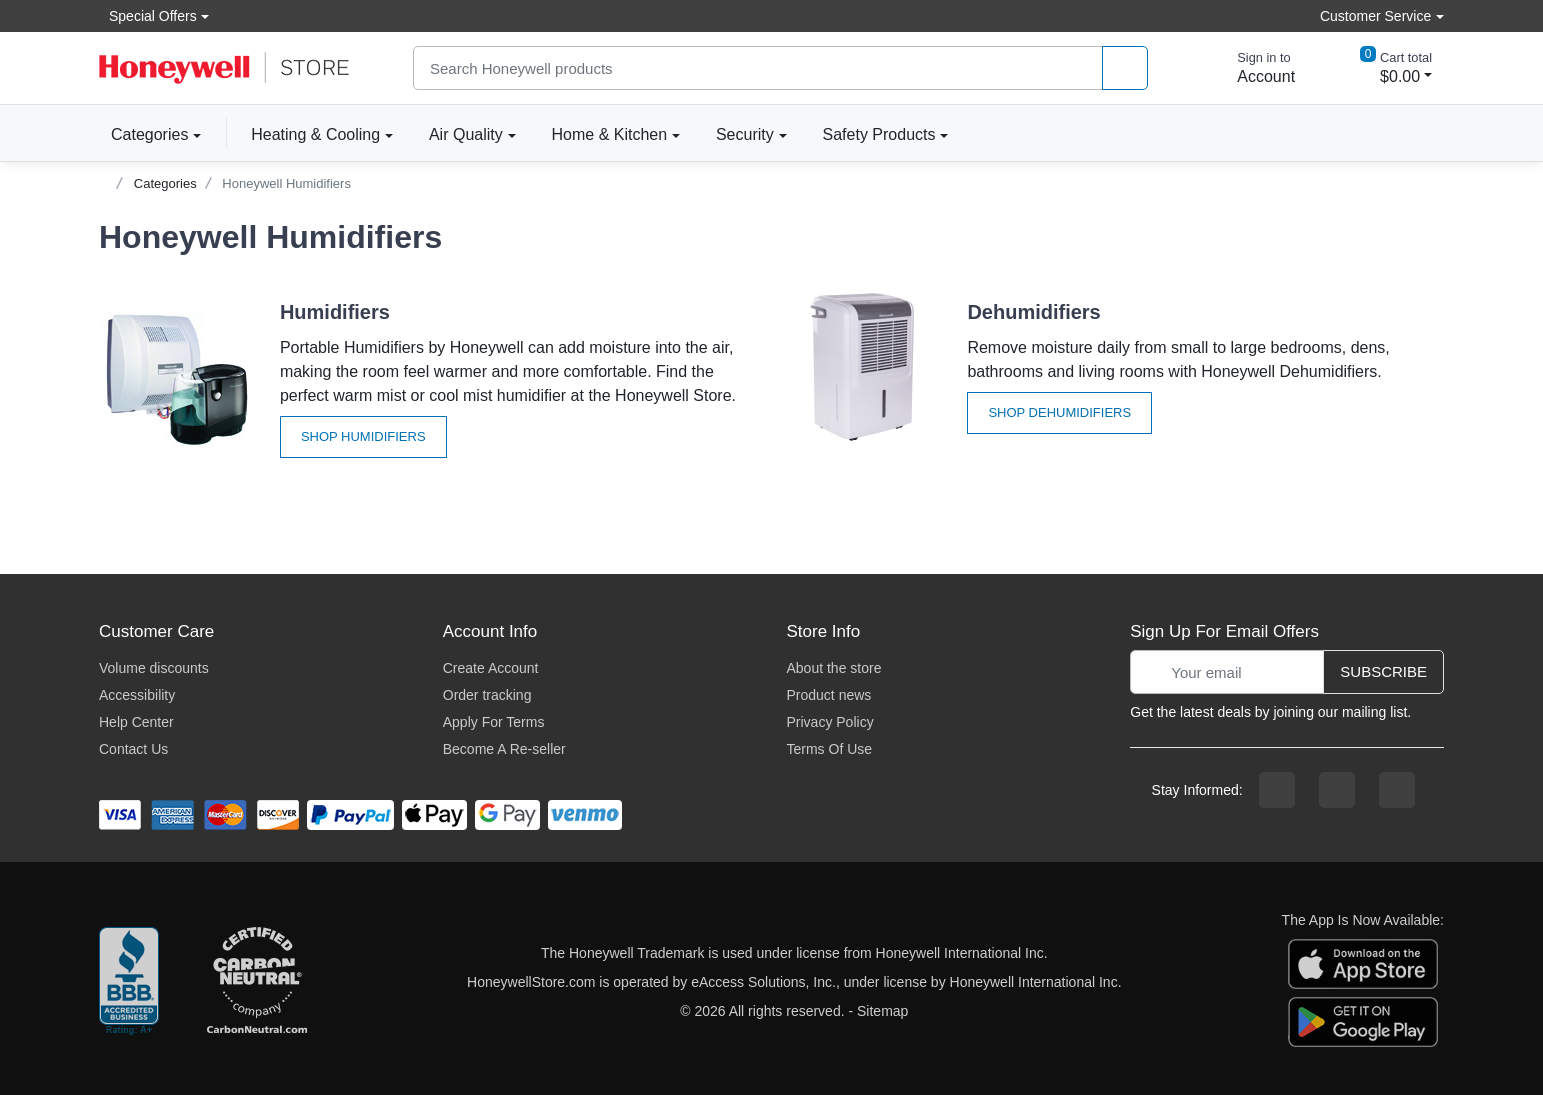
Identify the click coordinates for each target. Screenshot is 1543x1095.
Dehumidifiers (1033, 312)
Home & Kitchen (610, 134)
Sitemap (882, 1011)
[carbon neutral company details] (257, 982)
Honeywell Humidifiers (286, 183)
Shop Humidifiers (363, 436)
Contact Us (133, 749)
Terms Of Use (830, 749)
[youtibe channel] (1397, 790)
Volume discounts (154, 668)
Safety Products (879, 134)
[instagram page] (1337, 790)
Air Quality (466, 134)
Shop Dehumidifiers (1059, 412)
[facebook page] (1277, 790)
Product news (829, 695)
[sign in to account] (1252, 68)
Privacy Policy (830, 722)
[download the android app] (1363, 1021)
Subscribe (1383, 671)
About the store (834, 668)
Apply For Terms (494, 722)
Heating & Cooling (315, 134)
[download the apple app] (1363, 963)
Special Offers (148, 15)
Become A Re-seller (504, 749)
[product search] (1125, 68)
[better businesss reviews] (129, 982)
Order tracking (487, 695)
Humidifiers (335, 312)
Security (745, 134)
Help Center (136, 722)
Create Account (491, 668)
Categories (143, 134)
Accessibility (137, 695)
